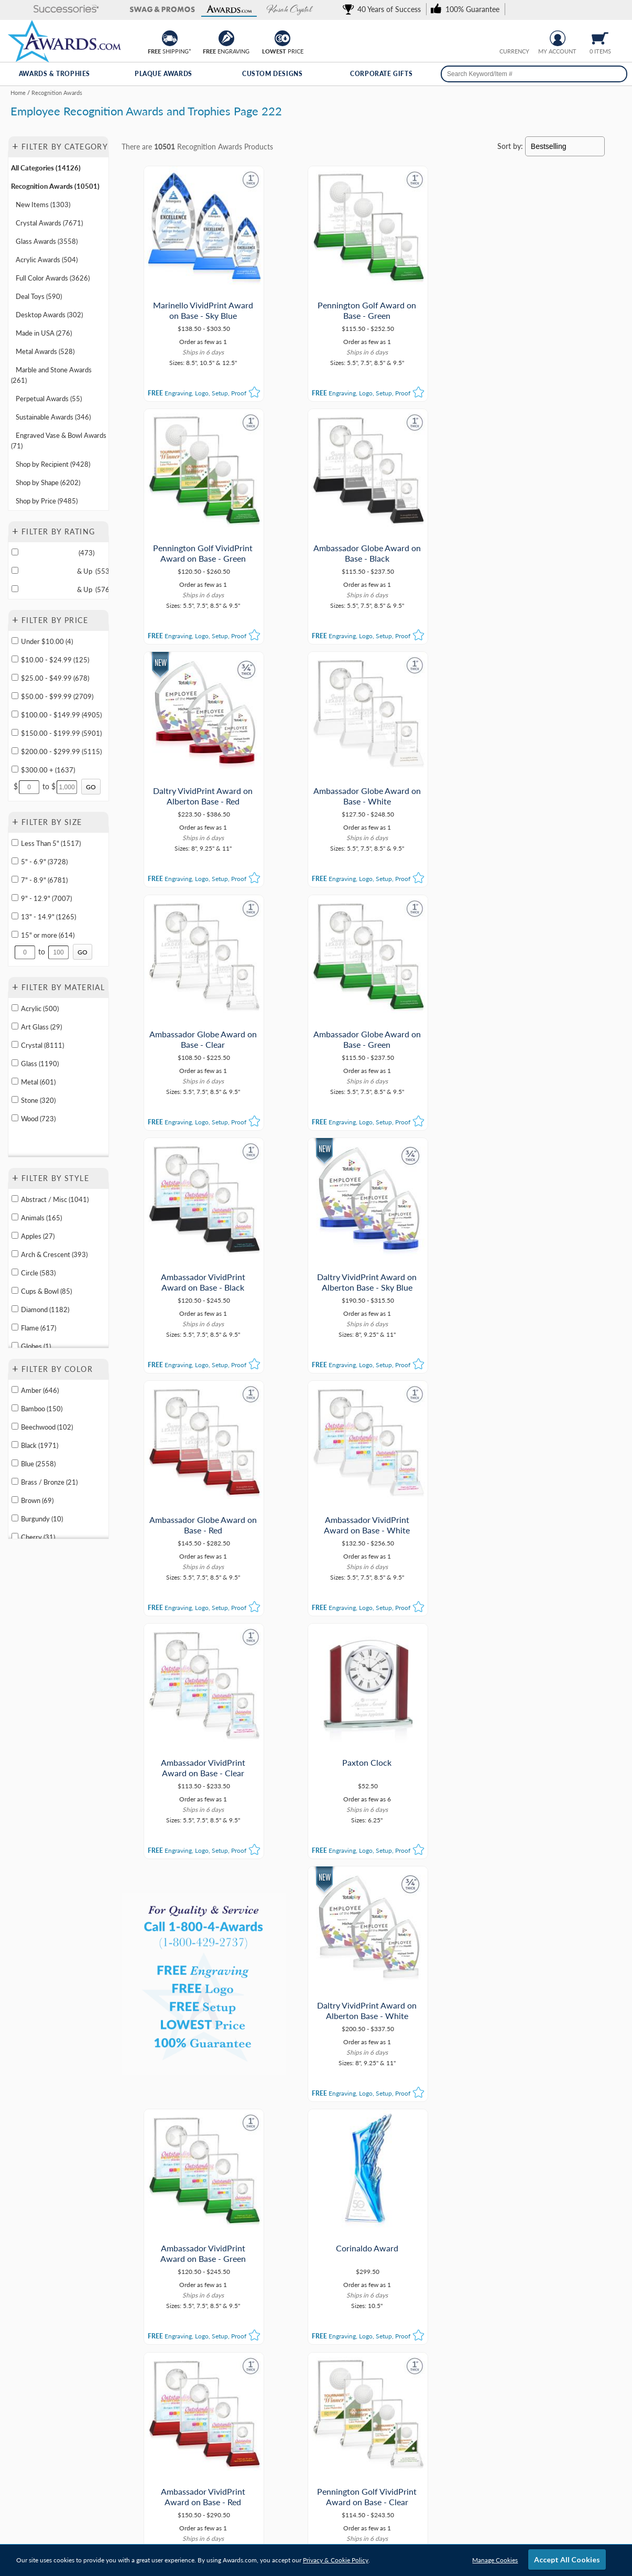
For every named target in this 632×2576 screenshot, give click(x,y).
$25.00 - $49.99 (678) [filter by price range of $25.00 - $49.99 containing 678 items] (55, 678)
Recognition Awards (209, 146)
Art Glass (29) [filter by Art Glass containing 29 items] (41, 1027)
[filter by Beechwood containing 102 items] (15, 1426)
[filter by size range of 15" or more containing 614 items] (15, 934)
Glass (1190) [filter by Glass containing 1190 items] (40, 1063)
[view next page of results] (436, 2159)
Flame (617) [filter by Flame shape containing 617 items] (38, 1328)
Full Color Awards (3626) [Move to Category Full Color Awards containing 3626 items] (53, 278)
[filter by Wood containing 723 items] (15, 1117)
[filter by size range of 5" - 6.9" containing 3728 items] (15, 860)
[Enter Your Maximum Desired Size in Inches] (58, 952)
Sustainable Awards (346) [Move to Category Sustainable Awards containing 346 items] (53, 417)
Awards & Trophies (54, 74)
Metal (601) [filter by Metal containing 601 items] (38, 1082)
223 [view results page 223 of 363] (374, 2159)
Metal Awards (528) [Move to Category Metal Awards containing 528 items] (45, 351)
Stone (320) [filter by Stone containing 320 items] (38, 1100)
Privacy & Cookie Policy (335, 2560)
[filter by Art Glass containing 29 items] (15, 1026)
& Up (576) (64, 589)
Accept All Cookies (567, 2559)
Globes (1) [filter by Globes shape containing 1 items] (36, 1346)
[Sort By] (565, 146)
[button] (41, 10)
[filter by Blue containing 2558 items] (15, 1462)
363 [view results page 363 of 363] (416, 2159)
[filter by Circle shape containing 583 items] (15, 1272)
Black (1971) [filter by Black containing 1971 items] (39, 1445)
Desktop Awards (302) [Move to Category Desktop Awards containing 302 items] (49, 314)
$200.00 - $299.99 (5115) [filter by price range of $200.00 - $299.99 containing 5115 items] (61, 751)
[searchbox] (534, 74)
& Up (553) (64, 571)
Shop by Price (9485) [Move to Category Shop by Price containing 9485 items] (47, 501)
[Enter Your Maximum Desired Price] (67, 787)
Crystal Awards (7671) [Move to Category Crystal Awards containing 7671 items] (49, 223)
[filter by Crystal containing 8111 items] (15, 1044)
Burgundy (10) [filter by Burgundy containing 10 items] (42, 1519)
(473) (57, 553)
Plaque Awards (163, 74)
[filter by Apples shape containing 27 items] (15, 1235)
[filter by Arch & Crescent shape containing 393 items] (15, 1253)
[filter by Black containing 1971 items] (15, 1444)
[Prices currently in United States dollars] (506, 37)
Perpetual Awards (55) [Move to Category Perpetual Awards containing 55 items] (49, 398)
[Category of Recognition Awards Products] (316, 108)
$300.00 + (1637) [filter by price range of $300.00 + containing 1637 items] (48, 770)
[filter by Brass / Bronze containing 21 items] (15, 1481)
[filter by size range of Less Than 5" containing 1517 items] (15, 842)
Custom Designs (272, 74)
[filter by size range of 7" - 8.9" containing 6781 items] (15, 879)
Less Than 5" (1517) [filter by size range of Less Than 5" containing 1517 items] (51, 843)
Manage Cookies (495, 2560)
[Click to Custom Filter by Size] (83, 952)
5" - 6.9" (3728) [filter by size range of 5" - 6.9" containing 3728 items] (44, 861)
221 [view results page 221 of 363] (332, 2159)
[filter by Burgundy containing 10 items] (15, 1518)
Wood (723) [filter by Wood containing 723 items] (38, 1118)
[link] (384, 9)
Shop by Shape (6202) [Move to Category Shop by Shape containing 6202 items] (48, 482)
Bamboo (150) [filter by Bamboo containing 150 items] (41, 1408)
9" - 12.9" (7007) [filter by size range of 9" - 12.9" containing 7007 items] (46, 898)
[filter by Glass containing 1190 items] (15, 1062)
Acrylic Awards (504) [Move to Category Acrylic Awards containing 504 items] (47, 259)
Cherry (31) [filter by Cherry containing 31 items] (38, 1537)
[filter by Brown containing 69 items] (15, 1499)
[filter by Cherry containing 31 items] (15, 1536)
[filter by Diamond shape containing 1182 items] (15, 1308)
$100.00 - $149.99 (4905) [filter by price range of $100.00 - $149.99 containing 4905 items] (61, 715)
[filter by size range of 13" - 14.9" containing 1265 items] (15, 916)
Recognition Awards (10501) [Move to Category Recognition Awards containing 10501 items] (55, 186)
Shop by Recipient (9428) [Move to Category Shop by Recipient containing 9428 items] (53, 464)
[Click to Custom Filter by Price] (91, 787)
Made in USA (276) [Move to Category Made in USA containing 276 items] (44, 333)
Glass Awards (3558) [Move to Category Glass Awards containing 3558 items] (47, 241)
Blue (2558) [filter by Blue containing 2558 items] (38, 1463)
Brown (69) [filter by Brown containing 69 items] (37, 1500)
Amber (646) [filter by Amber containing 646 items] (40, 1390)
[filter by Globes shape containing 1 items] (15, 1345)
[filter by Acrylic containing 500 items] (15, 1007)
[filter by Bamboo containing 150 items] (15, 1407)
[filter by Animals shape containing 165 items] (15, 1217)
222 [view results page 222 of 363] (353, 2159)
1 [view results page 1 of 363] (290, 2159)
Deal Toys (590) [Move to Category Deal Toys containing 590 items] (39, 296)
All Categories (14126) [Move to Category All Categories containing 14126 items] (46, 168)
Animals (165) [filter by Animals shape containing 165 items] (41, 1218)
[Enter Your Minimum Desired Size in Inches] (25, 952)
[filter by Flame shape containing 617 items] (15, 1327)
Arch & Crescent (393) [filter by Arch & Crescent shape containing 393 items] (54, 1254)
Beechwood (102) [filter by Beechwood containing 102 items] (47, 1427)
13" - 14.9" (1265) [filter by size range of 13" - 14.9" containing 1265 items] (48, 917)
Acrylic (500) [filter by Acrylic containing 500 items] (40, 1008)
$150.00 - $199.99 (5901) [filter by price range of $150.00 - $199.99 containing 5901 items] (61, 733)
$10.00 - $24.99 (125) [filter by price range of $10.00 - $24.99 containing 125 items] (55, 660)
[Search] (615, 74)
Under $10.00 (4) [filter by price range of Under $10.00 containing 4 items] (47, 641)
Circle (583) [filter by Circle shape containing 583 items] (38, 1273)
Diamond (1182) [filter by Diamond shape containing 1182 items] (45, 1309)
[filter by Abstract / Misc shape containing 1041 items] (15, 1198)
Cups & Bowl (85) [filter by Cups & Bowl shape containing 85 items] (46, 1291)
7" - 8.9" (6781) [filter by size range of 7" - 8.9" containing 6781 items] (44, 880)
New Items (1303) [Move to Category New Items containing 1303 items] (43, 204)
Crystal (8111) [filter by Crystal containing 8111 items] (42, 1045)
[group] (514, 37)
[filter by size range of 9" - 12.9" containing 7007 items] (15, 897)
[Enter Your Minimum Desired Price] (29, 787)
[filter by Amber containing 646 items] (15, 1389)
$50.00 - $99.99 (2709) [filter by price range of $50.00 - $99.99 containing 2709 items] (57, 696)
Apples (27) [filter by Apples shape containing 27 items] (38, 1236)
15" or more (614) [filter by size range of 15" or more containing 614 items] (47, 935)
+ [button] (15, 146)
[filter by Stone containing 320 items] (15, 1099)
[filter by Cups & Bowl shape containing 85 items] (15, 1290)
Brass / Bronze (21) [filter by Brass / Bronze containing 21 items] (49, 1482)
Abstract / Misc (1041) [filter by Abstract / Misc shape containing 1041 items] (55, 1199)
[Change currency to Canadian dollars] (522, 37)
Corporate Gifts (381, 74)
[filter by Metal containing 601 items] (15, 1081)
